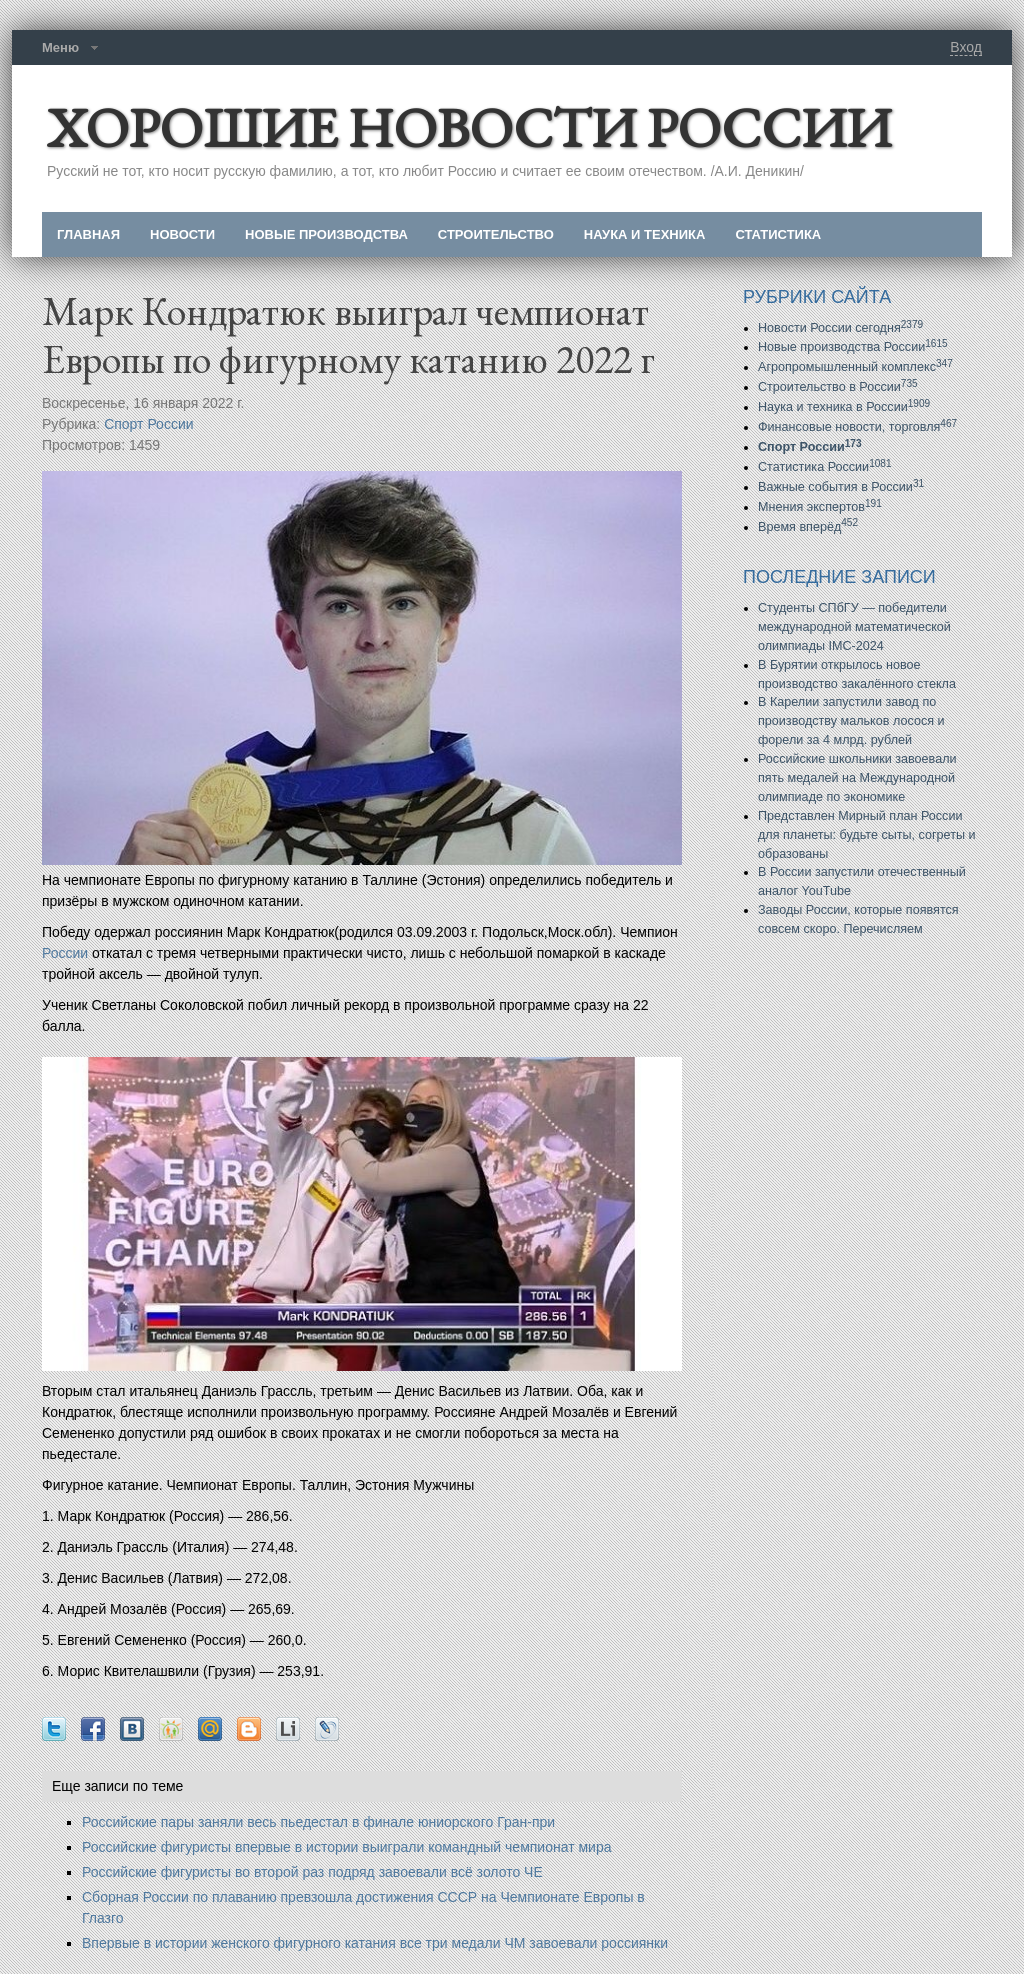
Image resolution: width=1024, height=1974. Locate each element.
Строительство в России (838, 387)
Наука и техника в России (844, 407)
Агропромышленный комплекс (855, 367)
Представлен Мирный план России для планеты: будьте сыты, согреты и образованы (867, 835)
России (65, 953)
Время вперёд (808, 527)
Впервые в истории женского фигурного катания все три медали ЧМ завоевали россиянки (375, 1943)
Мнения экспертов (820, 507)
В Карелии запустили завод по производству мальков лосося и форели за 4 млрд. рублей (851, 721)
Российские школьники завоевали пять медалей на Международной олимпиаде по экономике (857, 778)
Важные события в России (841, 487)
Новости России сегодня (840, 328)
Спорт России (148, 424)
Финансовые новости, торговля (857, 427)
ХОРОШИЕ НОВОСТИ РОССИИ (469, 127)
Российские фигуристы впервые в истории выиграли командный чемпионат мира (346, 1847)
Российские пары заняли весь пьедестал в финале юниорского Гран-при (318, 1822)
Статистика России (825, 467)
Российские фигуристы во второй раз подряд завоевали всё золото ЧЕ (312, 1872)
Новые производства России (853, 347)
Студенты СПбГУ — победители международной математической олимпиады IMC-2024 (854, 627)
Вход (966, 47)
